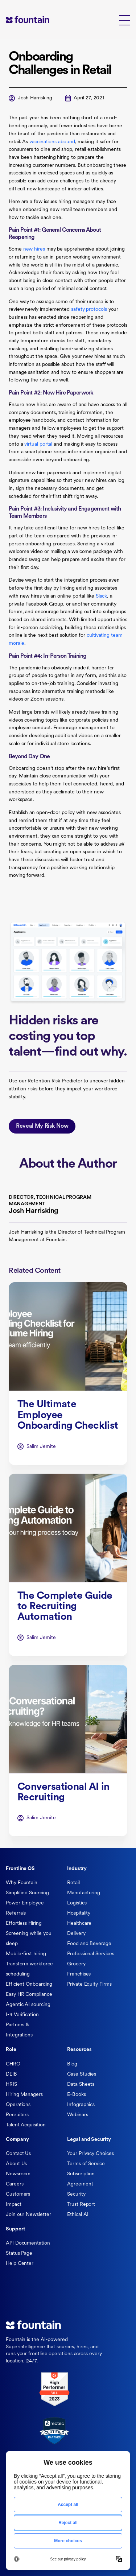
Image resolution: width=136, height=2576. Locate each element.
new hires (34, 249)
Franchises (79, 1974)
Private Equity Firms (89, 1984)
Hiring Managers (24, 2094)
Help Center (19, 2263)
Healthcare (79, 1923)
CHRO (13, 2064)
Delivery (76, 1933)
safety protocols (89, 309)
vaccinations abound (52, 142)
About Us (16, 2164)
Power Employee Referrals (25, 1908)
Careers (14, 2184)
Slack (101, 596)
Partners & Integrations (19, 2030)
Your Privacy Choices (90, 2153)
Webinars (77, 2115)
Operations (18, 2105)
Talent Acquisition (26, 2125)
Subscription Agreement (81, 2179)
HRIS (11, 2084)
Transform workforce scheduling (29, 1969)
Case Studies (81, 2074)
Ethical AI (77, 2214)
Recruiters (17, 2115)
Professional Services (90, 1954)
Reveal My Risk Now (42, 1129)
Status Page (19, 2253)
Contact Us (18, 2153)
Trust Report (81, 2204)
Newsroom (18, 2174)
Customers (18, 2194)
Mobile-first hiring (26, 1954)
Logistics (76, 1903)
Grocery (76, 1964)
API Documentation (28, 2243)
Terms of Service (86, 2164)
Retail (73, 1883)
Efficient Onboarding (29, 1984)
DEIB (11, 2074)
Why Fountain (21, 1883)
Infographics (81, 2105)
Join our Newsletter (28, 2214)
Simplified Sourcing (27, 1893)
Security (76, 2194)
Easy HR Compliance (29, 1994)
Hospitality (78, 1913)
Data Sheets (80, 2084)
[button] (124, 19)
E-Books (76, 2094)
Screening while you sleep (28, 1939)
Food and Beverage (89, 1944)
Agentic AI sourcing (28, 2004)
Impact (13, 2204)
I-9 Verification (22, 2015)
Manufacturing (83, 1893)
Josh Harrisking (35, 98)
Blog (72, 2064)
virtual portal (38, 444)
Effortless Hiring (24, 1923)
